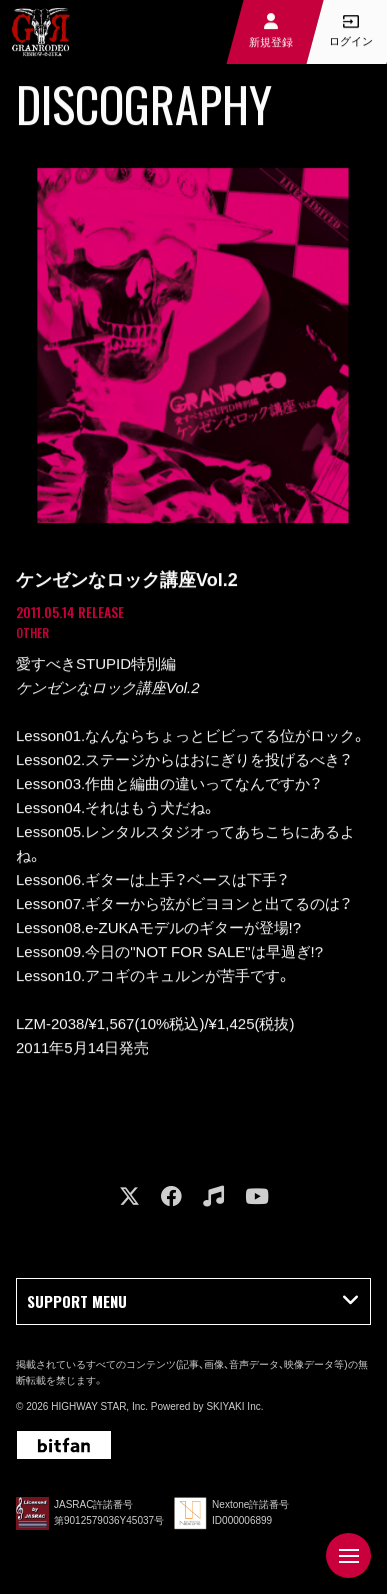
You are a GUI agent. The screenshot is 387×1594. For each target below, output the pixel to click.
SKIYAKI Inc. (234, 1406)
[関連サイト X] (129, 1196)
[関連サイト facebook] (171, 1196)
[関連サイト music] (213, 1196)
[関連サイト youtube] (257, 1196)
